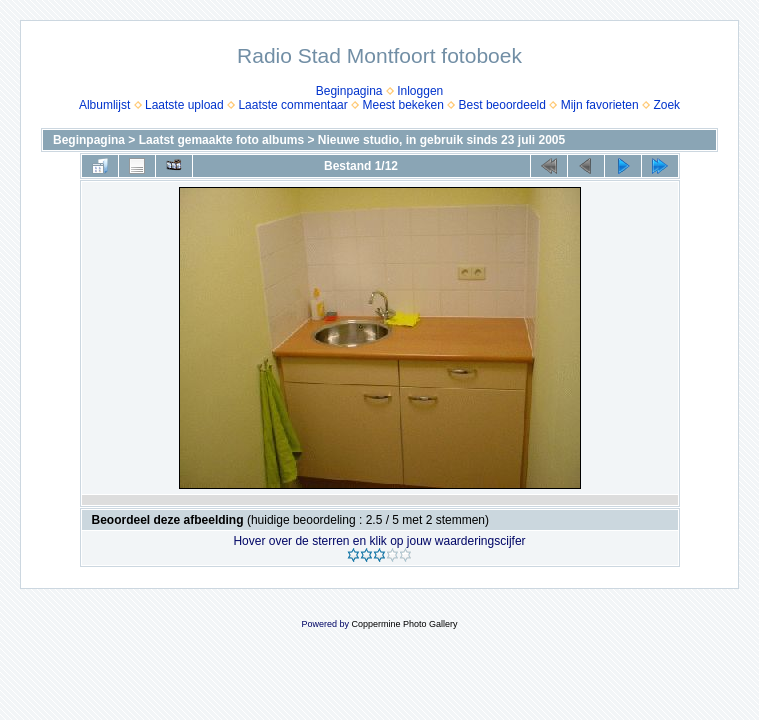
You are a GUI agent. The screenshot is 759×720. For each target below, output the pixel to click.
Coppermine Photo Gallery (404, 624)
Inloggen (420, 91)
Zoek (666, 105)
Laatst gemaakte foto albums (221, 140)
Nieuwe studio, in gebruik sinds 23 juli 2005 (441, 140)
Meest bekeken (402, 105)
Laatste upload (184, 105)
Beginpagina (349, 91)
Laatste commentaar (292, 105)
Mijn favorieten (600, 105)
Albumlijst (104, 105)
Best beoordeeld (502, 105)
